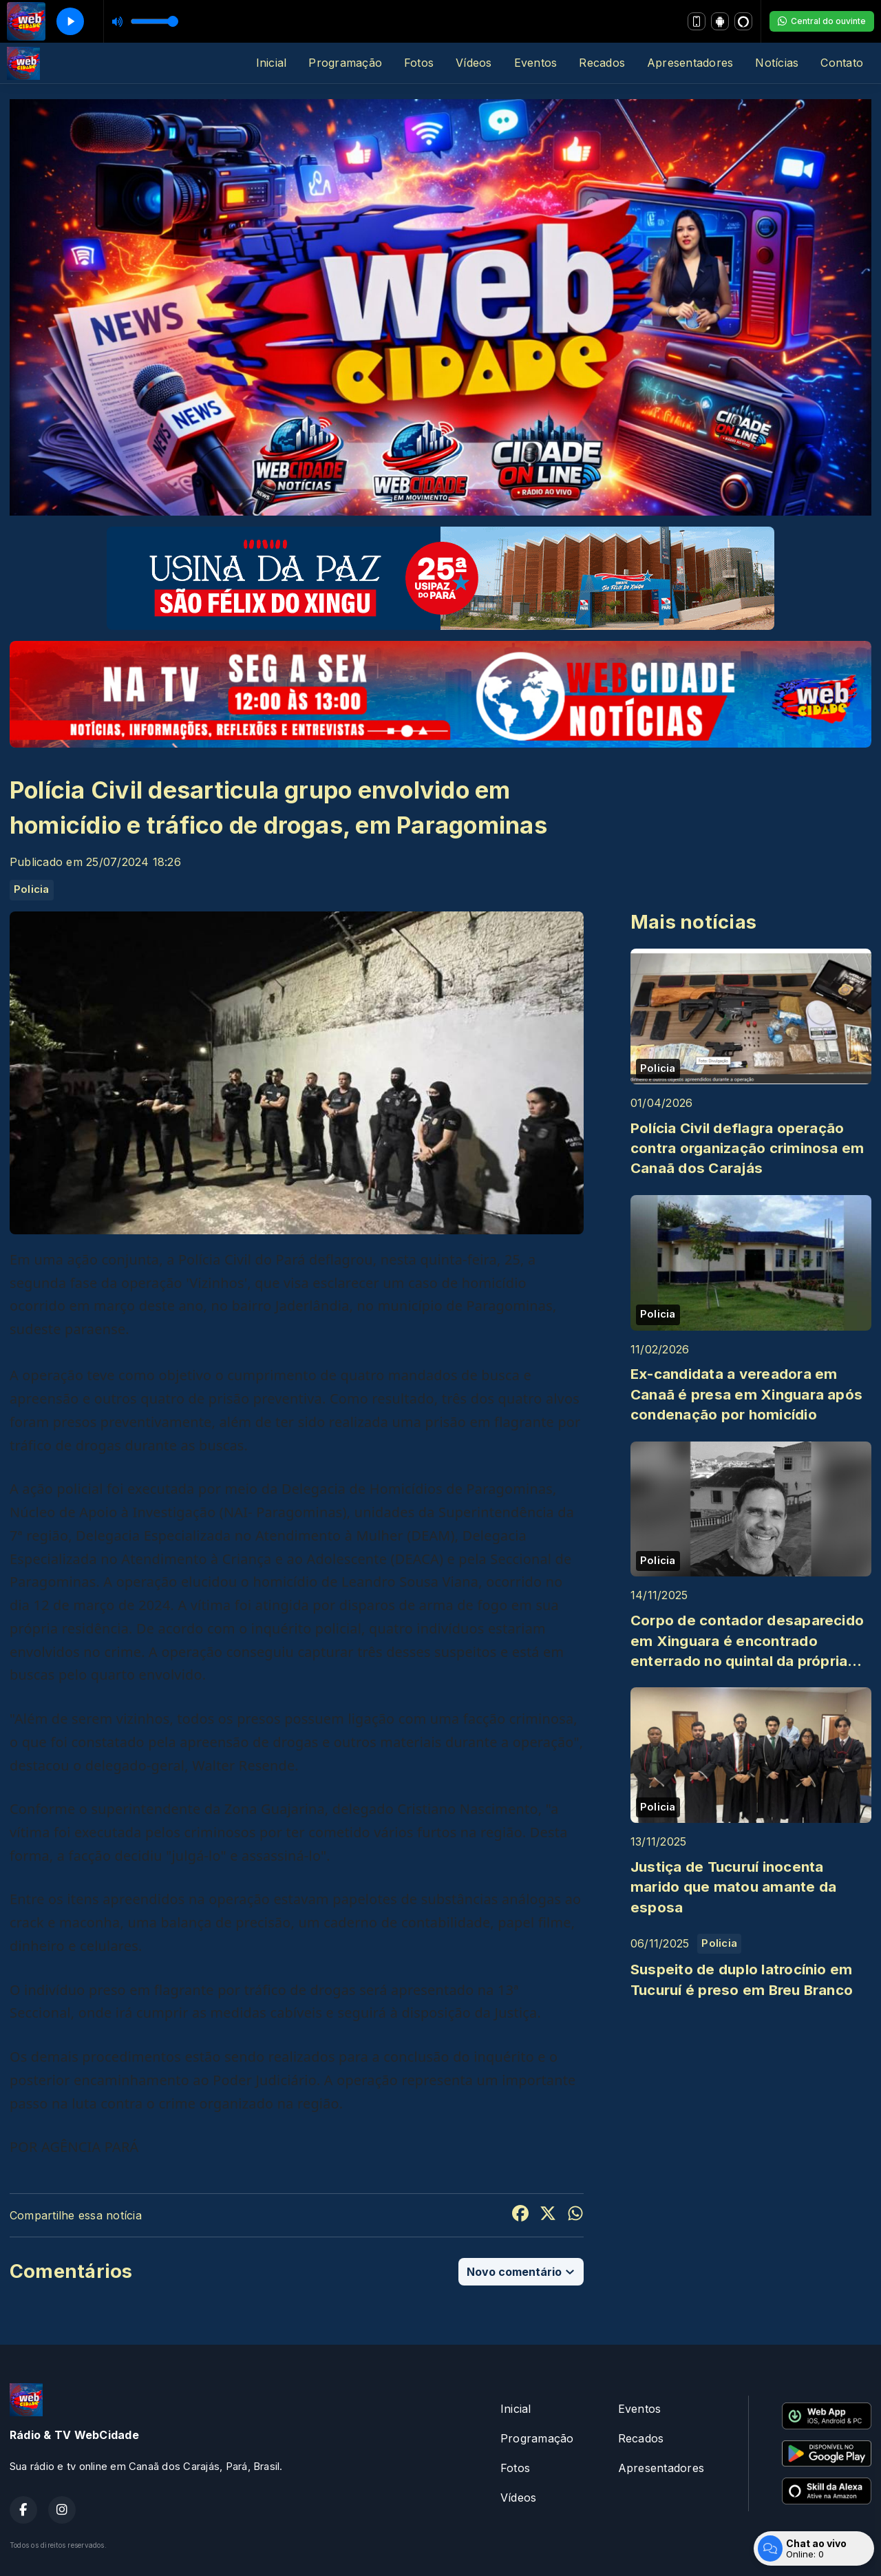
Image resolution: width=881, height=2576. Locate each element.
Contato (841, 63)
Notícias (776, 63)
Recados (602, 63)
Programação (345, 63)
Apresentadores (690, 63)
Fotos (419, 63)
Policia (32, 889)
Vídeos (473, 63)
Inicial (271, 63)
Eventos (536, 63)
